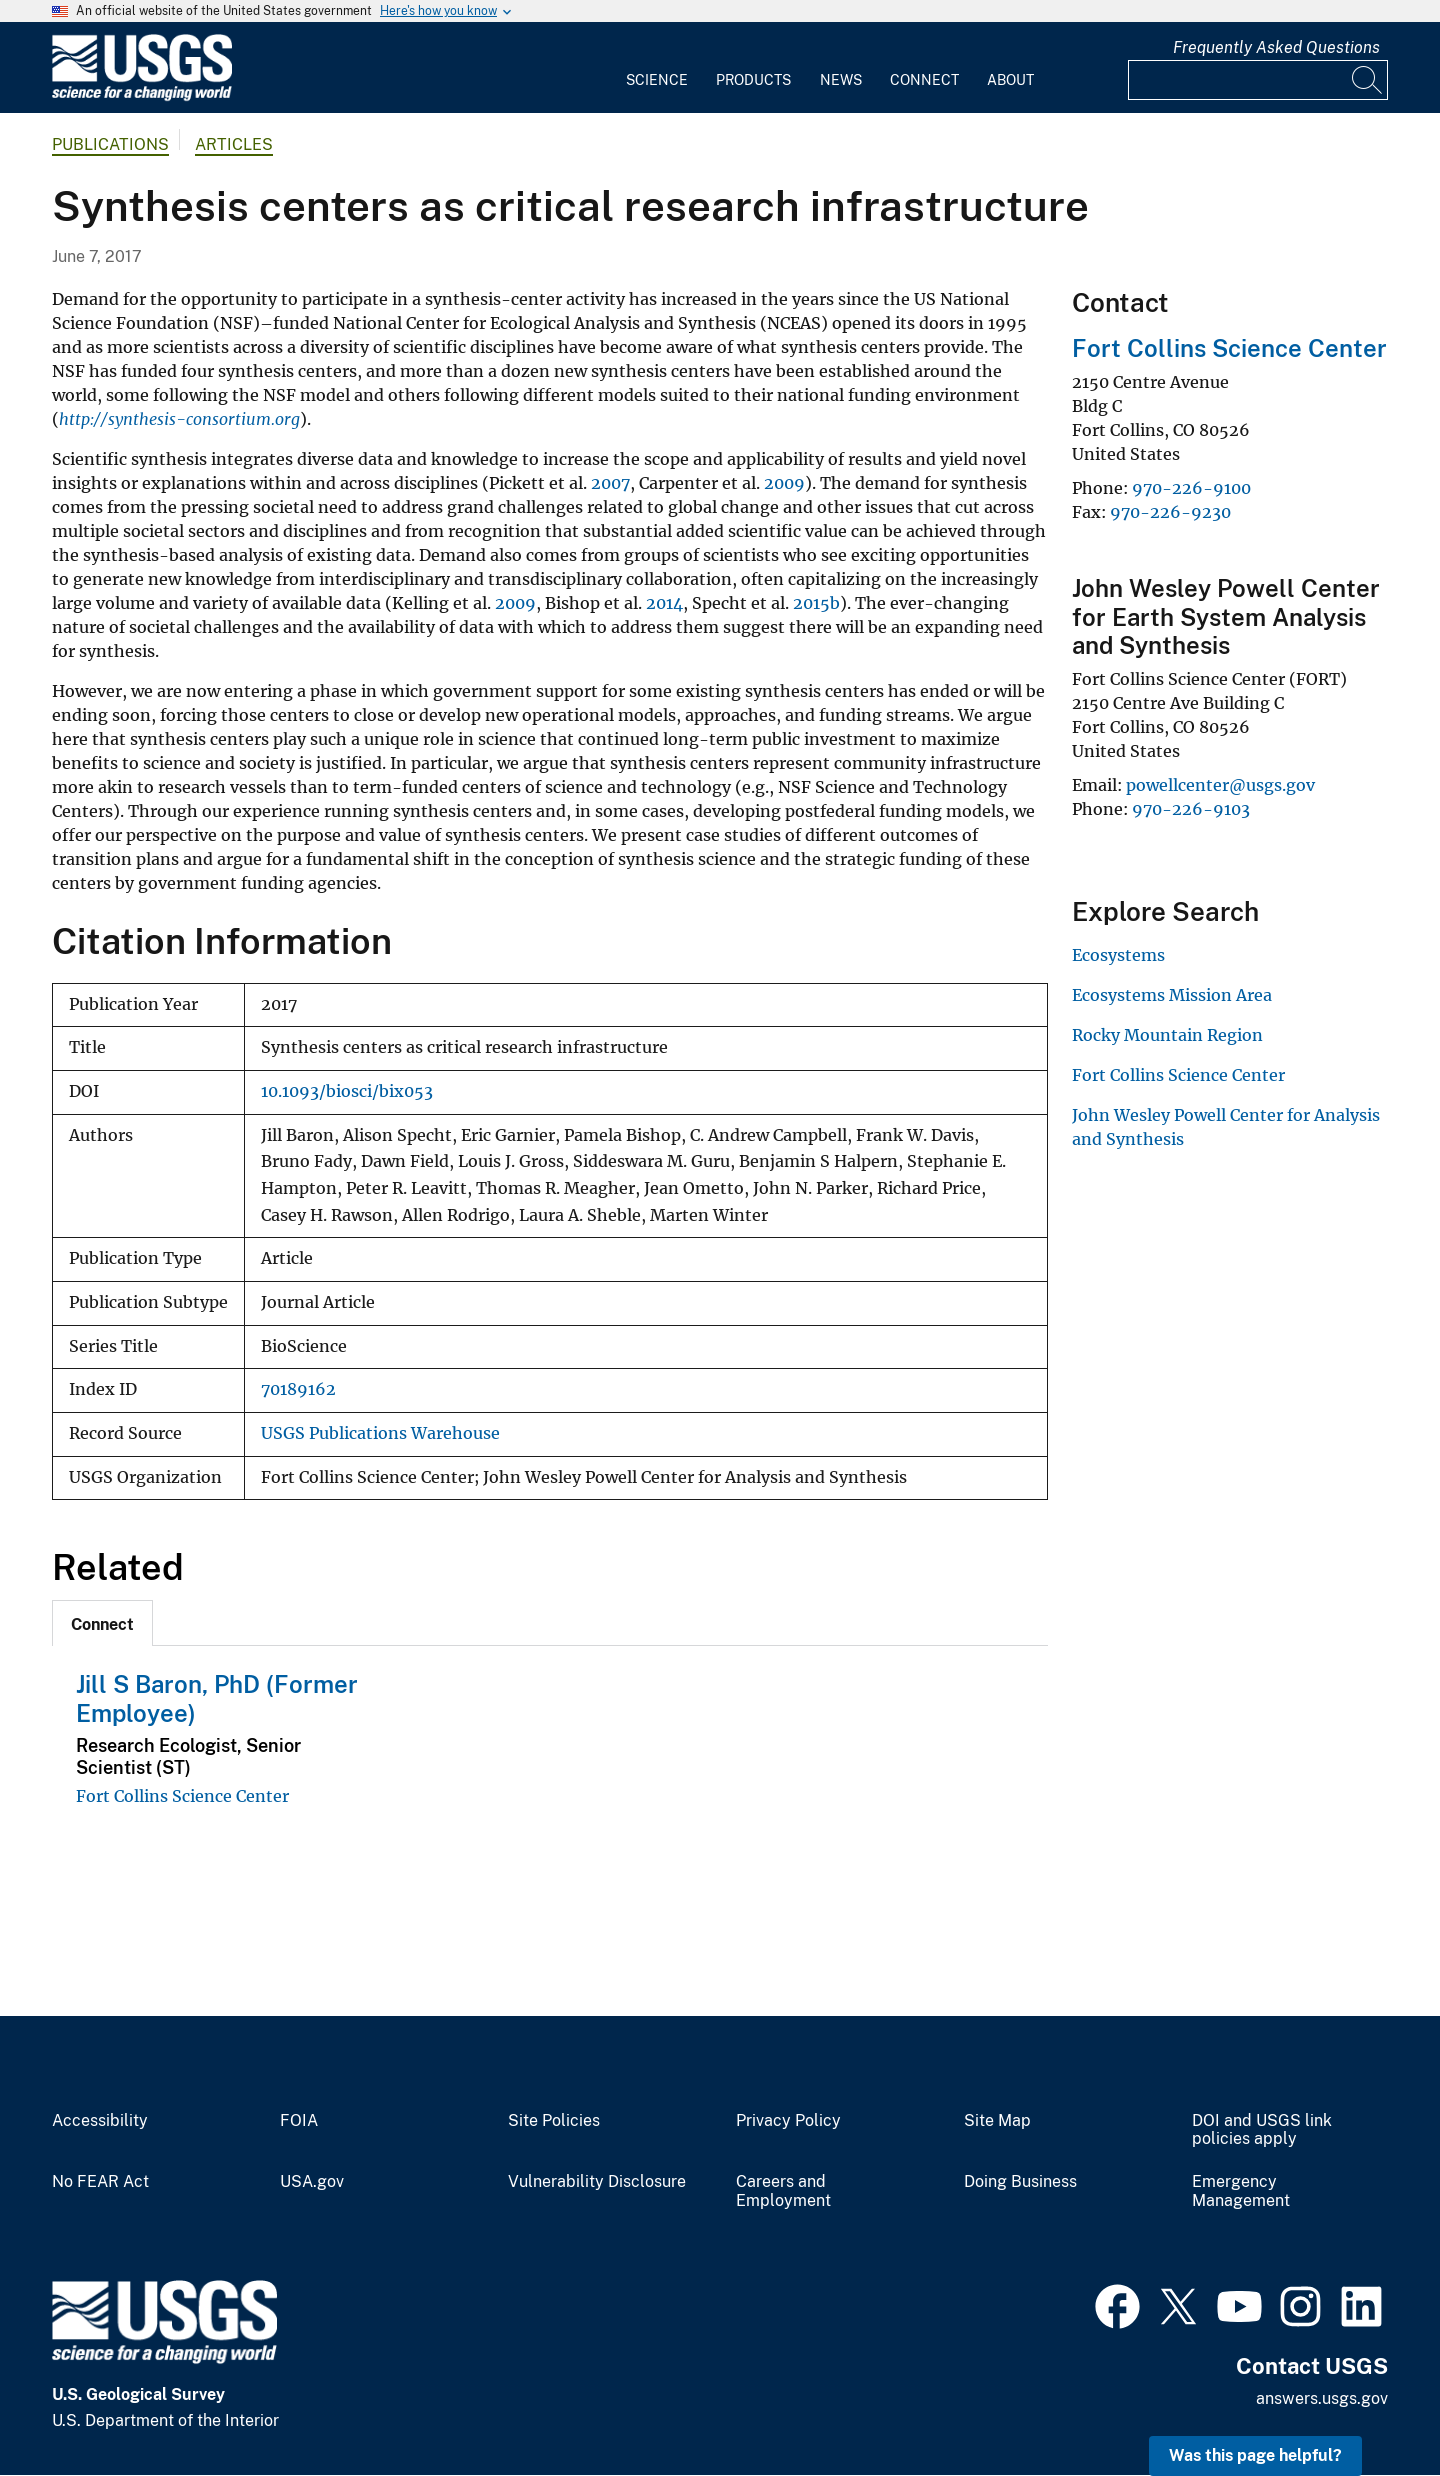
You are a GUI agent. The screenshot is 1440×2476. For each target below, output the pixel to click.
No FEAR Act (100, 2182)
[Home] (142, 96)
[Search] (1368, 80)
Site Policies (554, 2121)
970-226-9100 (1191, 488)
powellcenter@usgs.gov (1220, 785)
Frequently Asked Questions (1276, 47)
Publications (110, 144)
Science (657, 80)
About (1010, 80)
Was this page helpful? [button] (1255, 2455)
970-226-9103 (1191, 809)
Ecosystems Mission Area (1172, 995)
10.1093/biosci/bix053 (347, 1091)
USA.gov (312, 2182)
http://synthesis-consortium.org (179, 419)
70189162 (298, 1389)
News (841, 80)
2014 (664, 603)
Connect (924, 80)
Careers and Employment (783, 2191)
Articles (234, 144)
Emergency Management (1241, 2191)
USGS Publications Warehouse (380, 1433)
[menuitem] (657, 68)
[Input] (1258, 80)
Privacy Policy (788, 2121)
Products (753, 80)
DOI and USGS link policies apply (1262, 2130)
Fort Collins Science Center (182, 1796)
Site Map (997, 2121)
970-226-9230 (1170, 512)
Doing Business (1020, 2182)
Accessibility (100, 2121)
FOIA (299, 2121)
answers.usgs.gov (1322, 2398)
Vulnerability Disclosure (597, 2182)
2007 (610, 483)
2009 (784, 483)
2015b (816, 603)
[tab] (102, 1623)
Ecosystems (1118, 955)
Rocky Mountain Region (1167, 1035)
